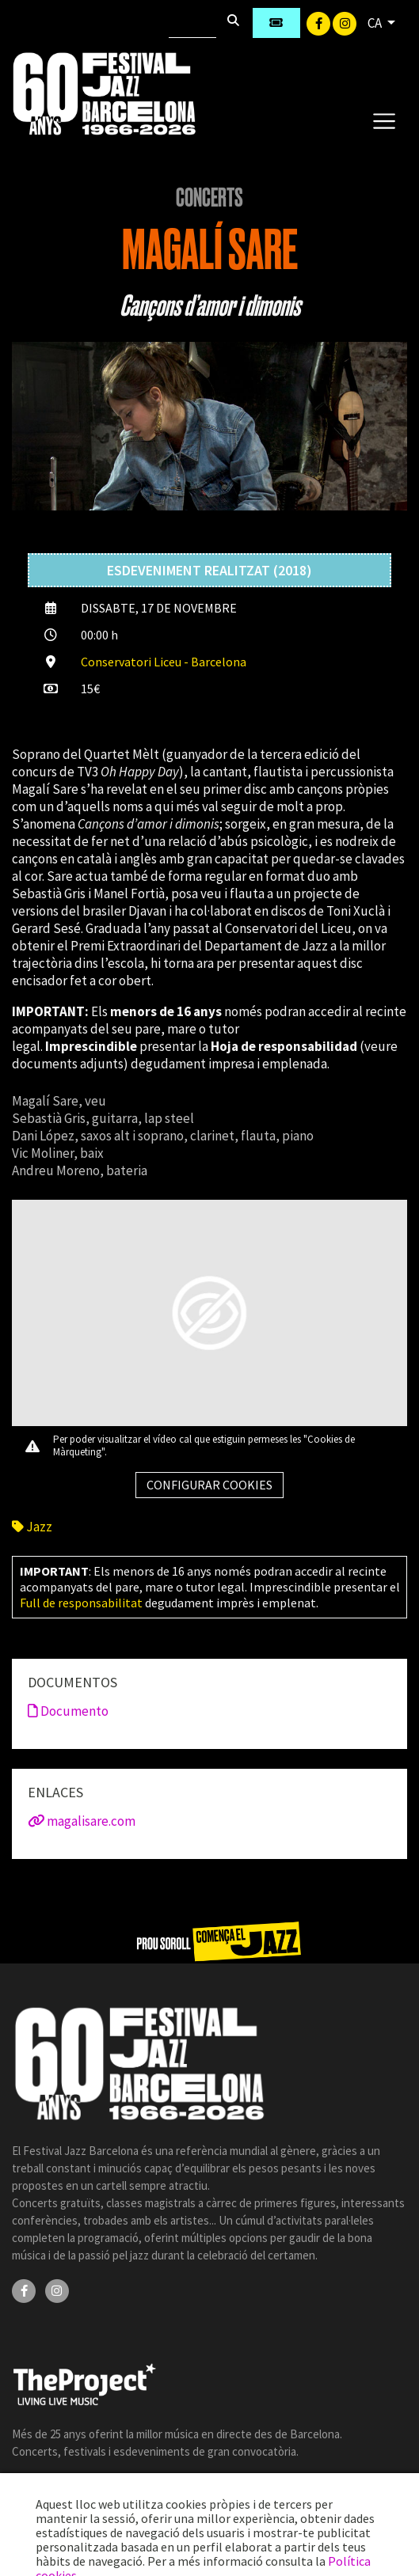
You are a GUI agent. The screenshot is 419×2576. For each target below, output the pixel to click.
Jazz (32, 1526)
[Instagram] (344, 22)
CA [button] (376, 23)
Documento (68, 1711)
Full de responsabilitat (81, 1602)
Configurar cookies (209, 1485)
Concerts (209, 198)
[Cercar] (192, 23)
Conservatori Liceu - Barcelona (163, 662)
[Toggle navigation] (383, 120)
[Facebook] (320, 22)
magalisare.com (81, 1821)
